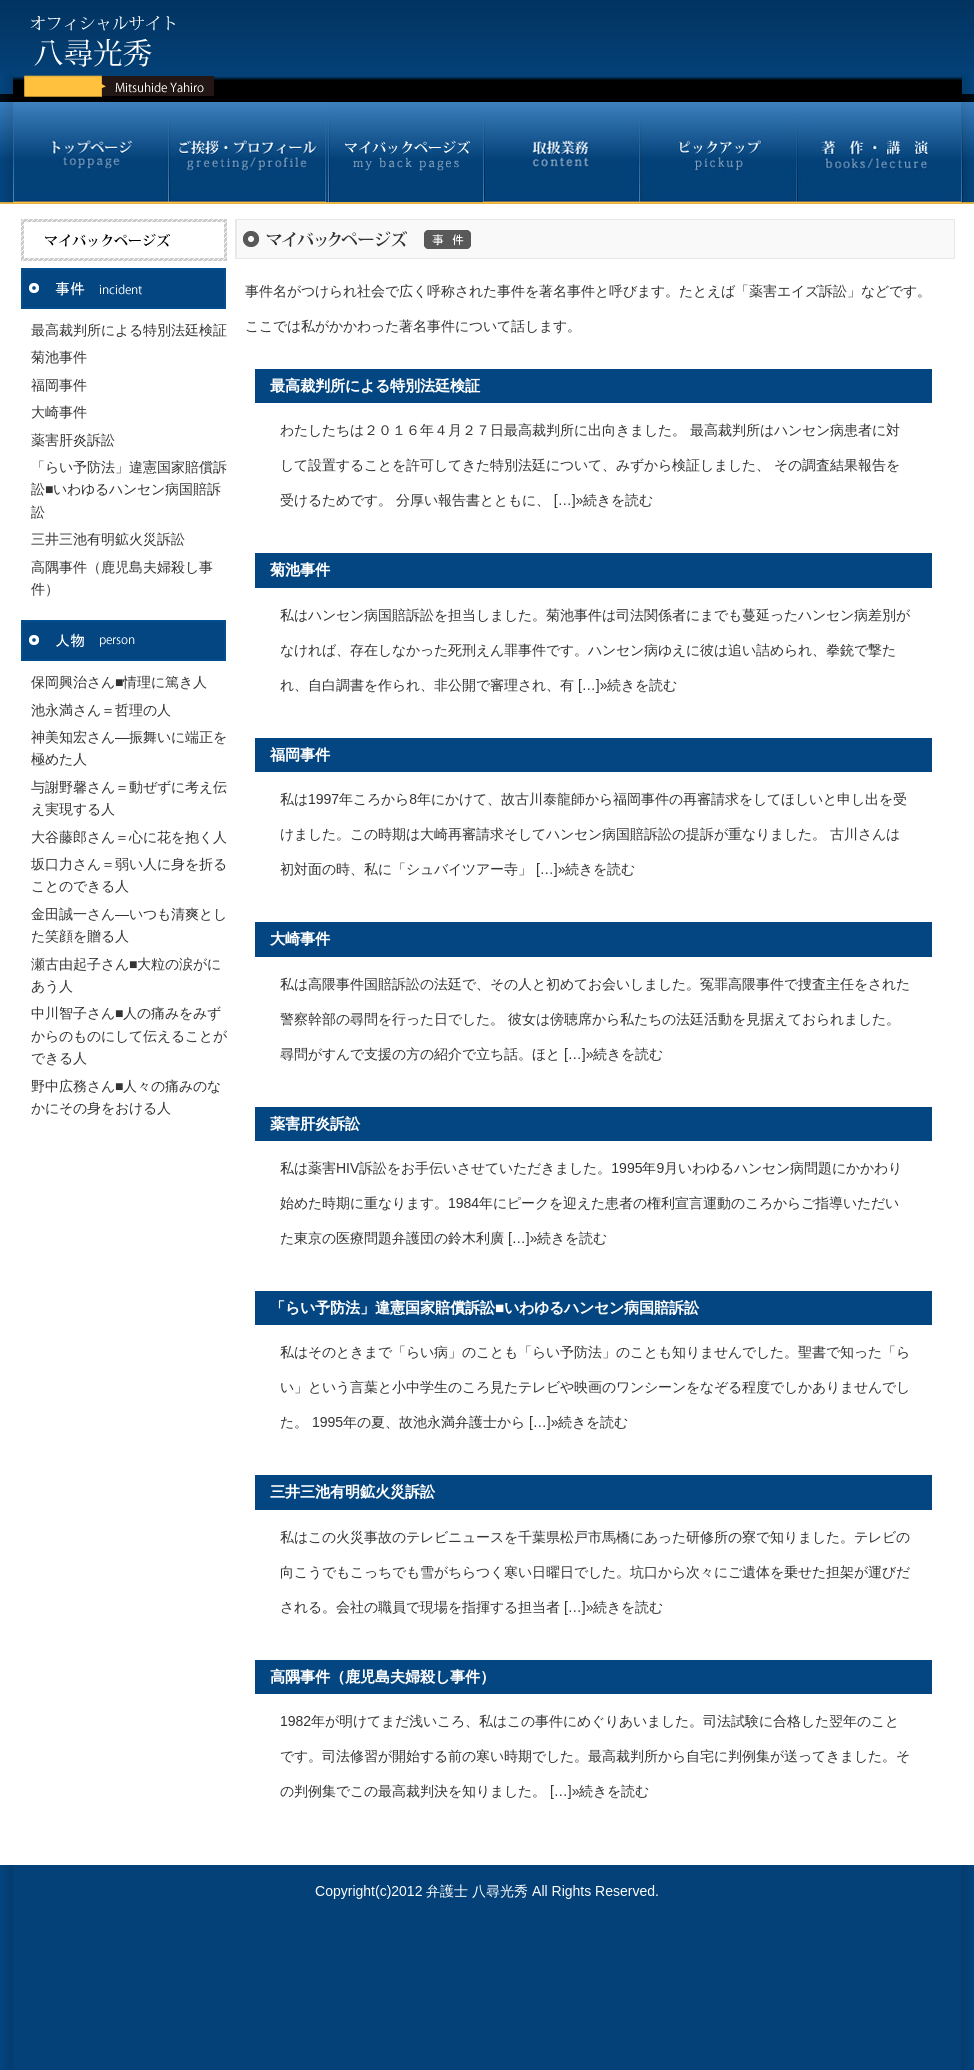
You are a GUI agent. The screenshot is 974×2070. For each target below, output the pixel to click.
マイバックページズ (404, 152)
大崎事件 (59, 412)
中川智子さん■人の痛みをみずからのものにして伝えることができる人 (129, 1035)
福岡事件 (59, 385)
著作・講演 (879, 152)
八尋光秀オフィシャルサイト (112, 48)
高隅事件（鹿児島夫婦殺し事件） (382, 1676)
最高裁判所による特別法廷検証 (129, 330)
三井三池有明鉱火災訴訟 (108, 539)
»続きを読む (615, 500)
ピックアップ (718, 152)
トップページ (91, 152)
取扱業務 (561, 152)
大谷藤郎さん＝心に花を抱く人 (129, 837)
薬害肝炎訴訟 (73, 440)
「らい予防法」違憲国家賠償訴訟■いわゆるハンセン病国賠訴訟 (129, 489)
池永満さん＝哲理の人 (101, 710)
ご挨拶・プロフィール (247, 152)
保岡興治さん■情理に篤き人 (119, 682)
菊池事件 (59, 357)
